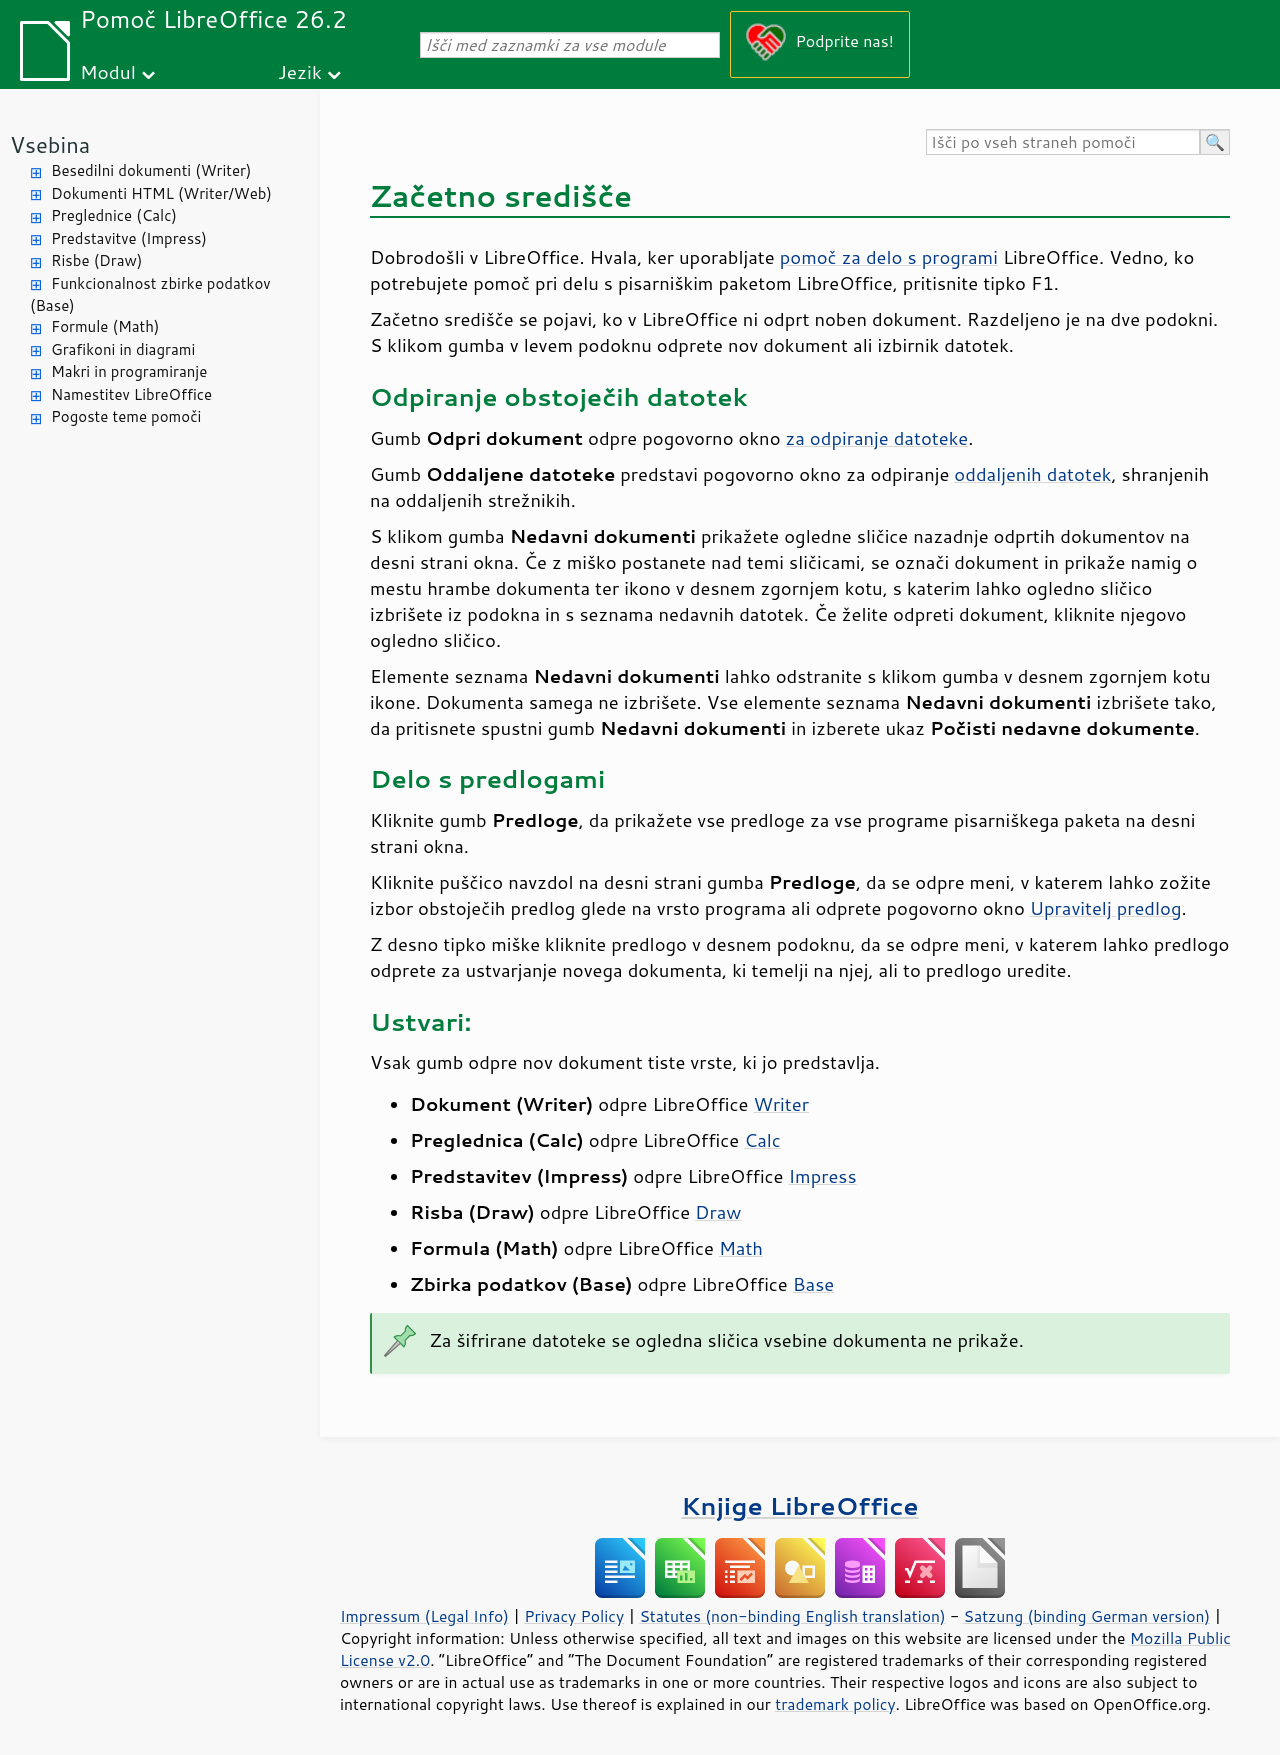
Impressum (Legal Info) (424, 1616)
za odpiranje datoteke (877, 438)
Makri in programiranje (129, 371)
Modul (108, 71)
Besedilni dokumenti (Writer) (151, 170)
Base (813, 1284)
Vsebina (50, 144)
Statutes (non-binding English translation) (792, 1616)
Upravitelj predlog (1106, 908)
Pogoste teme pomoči (126, 416)
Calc (762, 1140)
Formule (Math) (105, 326)
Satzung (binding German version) (1087, 1616)
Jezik (300, 71)
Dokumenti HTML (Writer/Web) (161, 193)
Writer (780, 1104)
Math (741, 1248)
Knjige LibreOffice (799, 1505)
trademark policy (835, 1704)
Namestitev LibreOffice (131, 394)
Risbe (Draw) (96, 260)
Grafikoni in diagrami (123, 349)
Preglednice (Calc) (114, 215)
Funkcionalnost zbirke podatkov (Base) (150, 295)
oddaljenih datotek (1032, 474)
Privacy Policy (574, 1616)
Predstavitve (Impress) (129, 238)
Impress (823, 1176)
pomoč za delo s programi (889, 257)
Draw (718, 1212)
